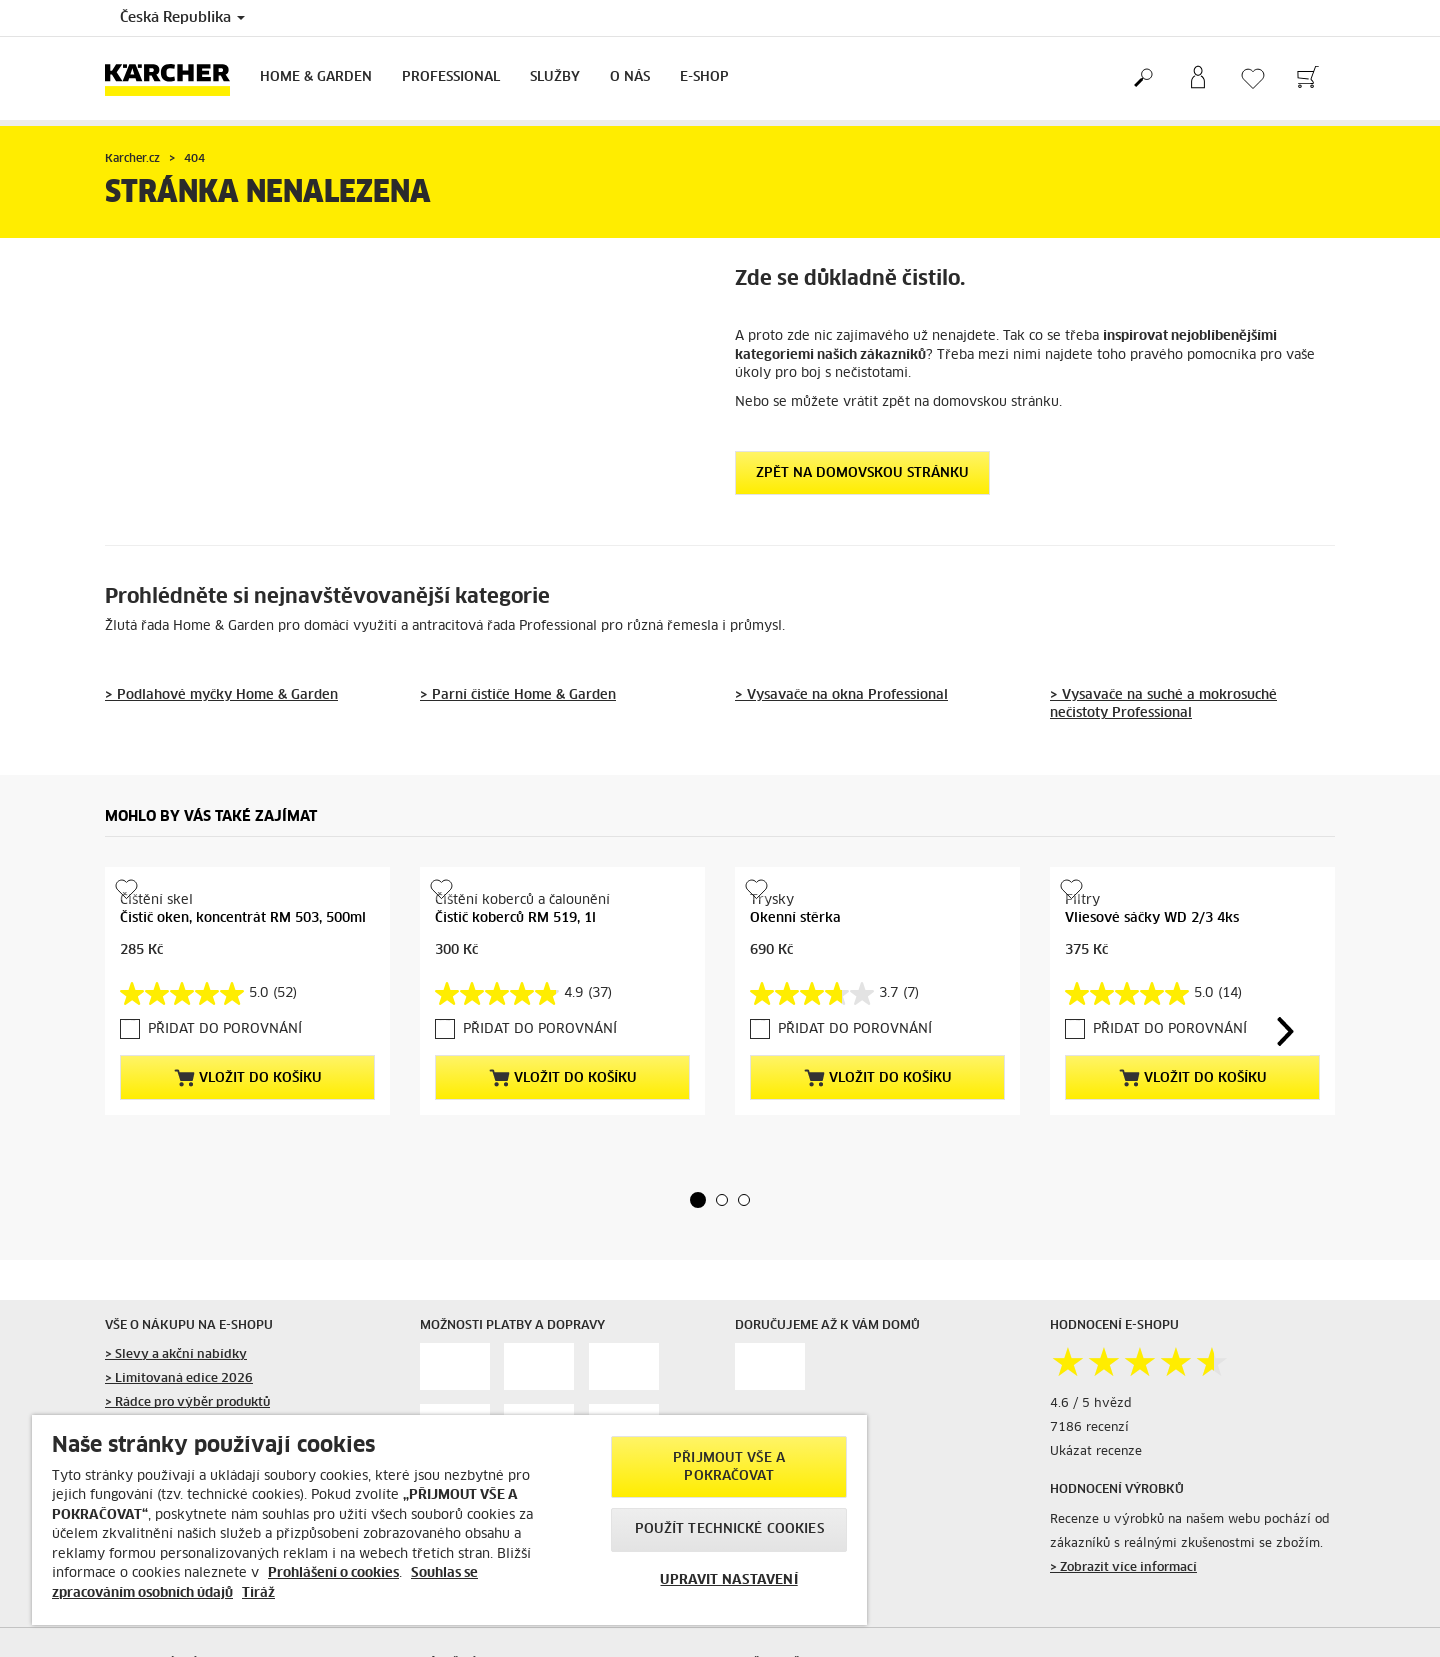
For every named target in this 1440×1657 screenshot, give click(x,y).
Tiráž (258, 1593)
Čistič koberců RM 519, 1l (515, 918)
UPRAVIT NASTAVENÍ (728, 1580)
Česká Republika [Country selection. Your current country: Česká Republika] (182, 18)
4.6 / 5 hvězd (1091, 1480)
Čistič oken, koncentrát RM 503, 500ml (243, 918)
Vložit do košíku (248, 1078)
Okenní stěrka (795, 918)
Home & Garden (316, 77)
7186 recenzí (1089, 1504)
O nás (630, 77)
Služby (555, 77)
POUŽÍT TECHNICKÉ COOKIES (729, 1529)
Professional (451, 77)
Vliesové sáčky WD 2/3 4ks (1152, 1046)
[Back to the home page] (175, 78)
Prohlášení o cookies (333, 1573)
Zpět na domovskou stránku (862, 473)
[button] (698, 1275)
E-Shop (704, 77)
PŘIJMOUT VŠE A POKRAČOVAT (729, 1467)
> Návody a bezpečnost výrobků (200, 1647)
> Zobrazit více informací (1123, 1643)
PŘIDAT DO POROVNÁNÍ (225, 1029)
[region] (449, 1520)
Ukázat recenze (1096, 1528)
